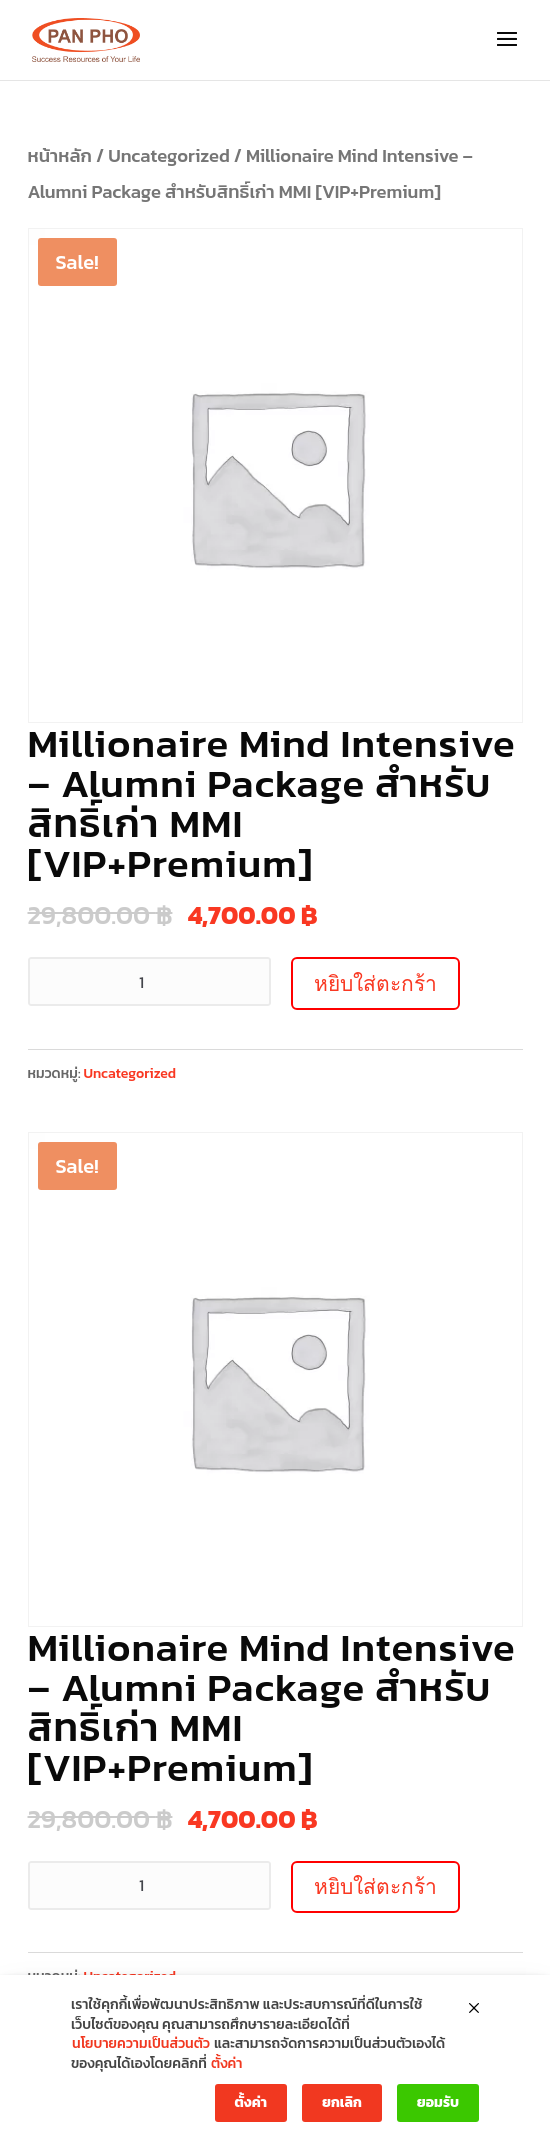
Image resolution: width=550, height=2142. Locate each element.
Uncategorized (169, 155)
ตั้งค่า (227, 2064)
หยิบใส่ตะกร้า (375, 983)
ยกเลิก (342, 2102)
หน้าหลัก (60, 155)
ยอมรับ (438, 2102)
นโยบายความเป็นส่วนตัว (141, 2044)
